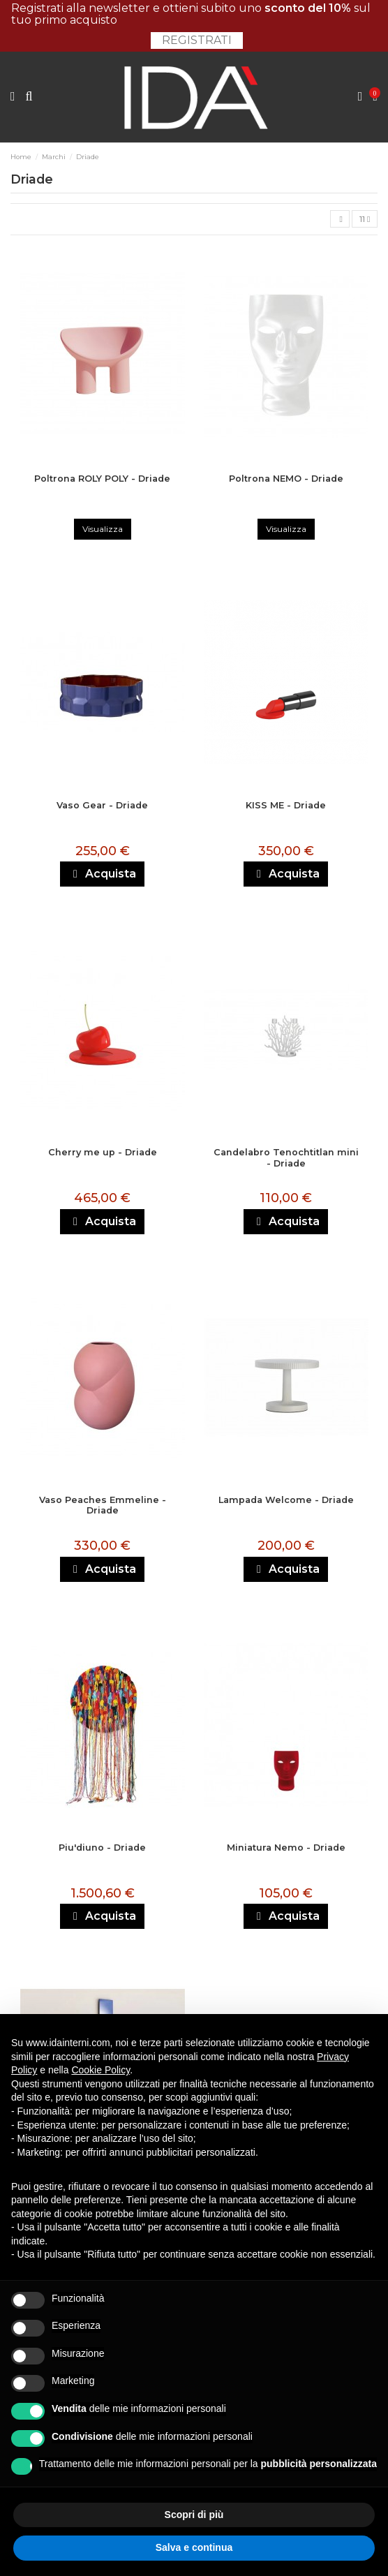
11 (364, 219)
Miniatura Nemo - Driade (286, 1847)
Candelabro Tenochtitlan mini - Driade (286, 1157)
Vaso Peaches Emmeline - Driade (102, 1505)
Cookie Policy (100, 2069)
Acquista (102, 873)
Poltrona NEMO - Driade (286, 478)
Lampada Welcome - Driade (286, 1500)
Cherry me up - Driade (102, 1152)
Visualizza (102, 529)
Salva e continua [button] (194, 2547)
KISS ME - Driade (286, 805)
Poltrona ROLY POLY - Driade (102, 478)
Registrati (197, 40)
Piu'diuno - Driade (102, 1847)
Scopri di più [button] (194, 2514)
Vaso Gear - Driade (102, 805)
